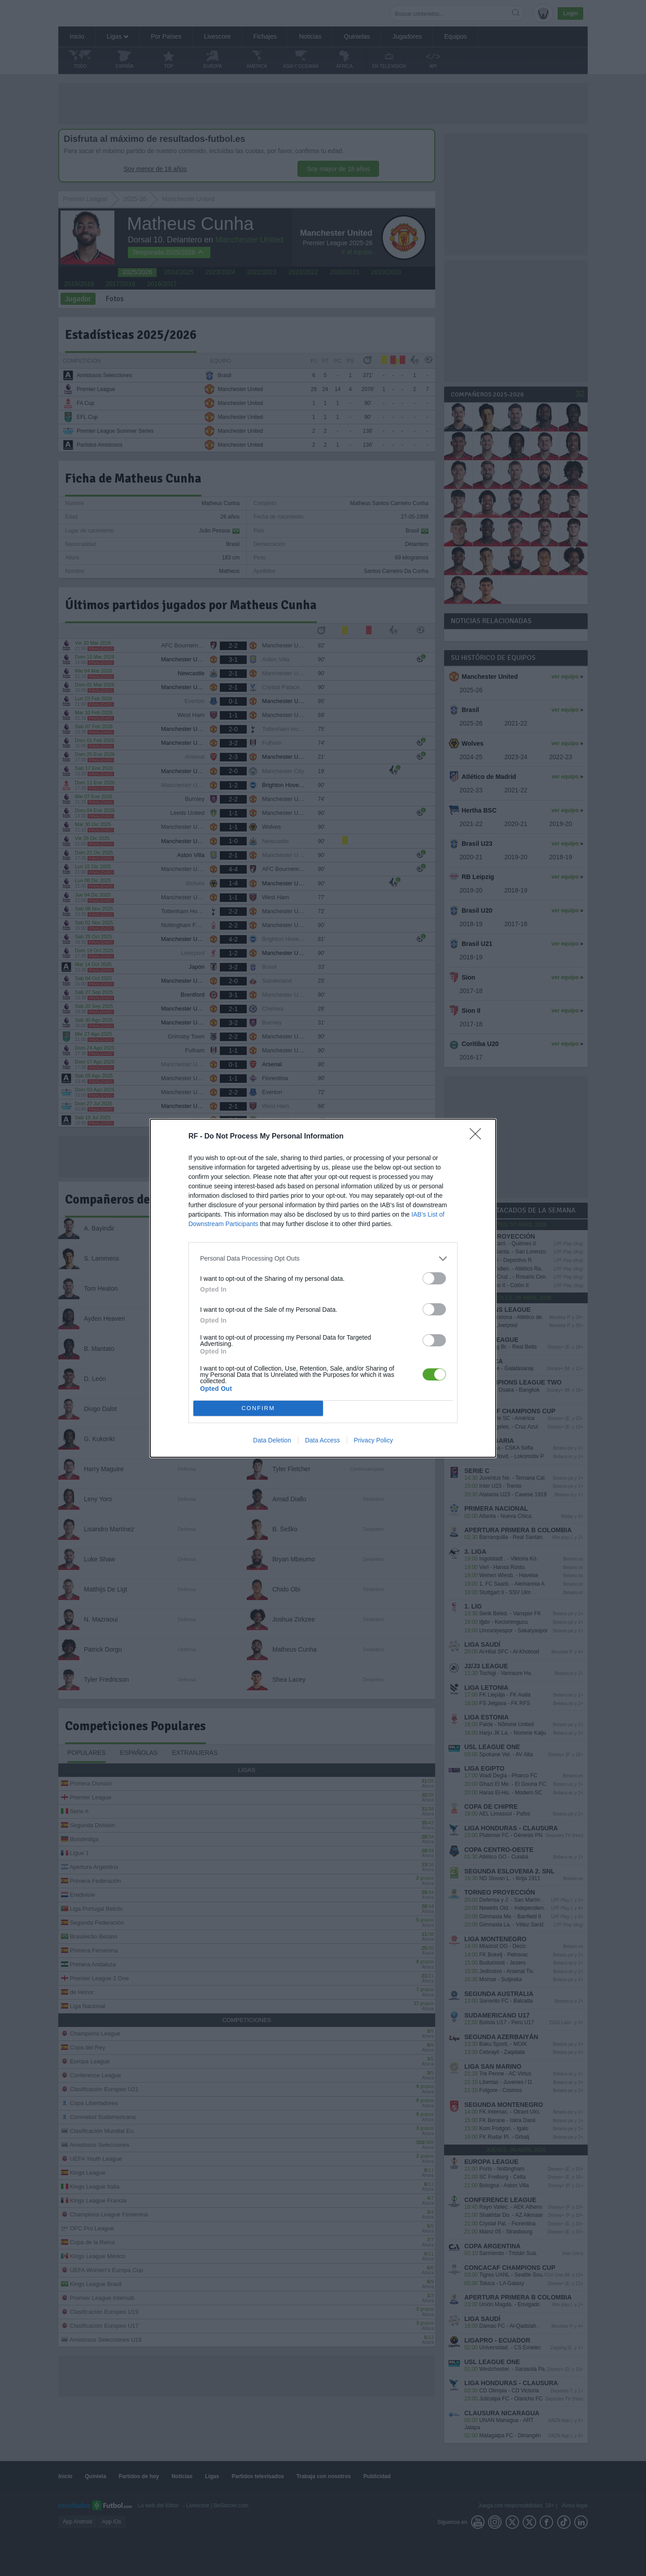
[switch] (434, 1278)
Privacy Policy (373, 1440)
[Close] (478, 1136)
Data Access (322, 1440)
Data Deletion (272, 1440)
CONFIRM (258, 1408)
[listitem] (323, 1258)
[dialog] (323, 1288)
